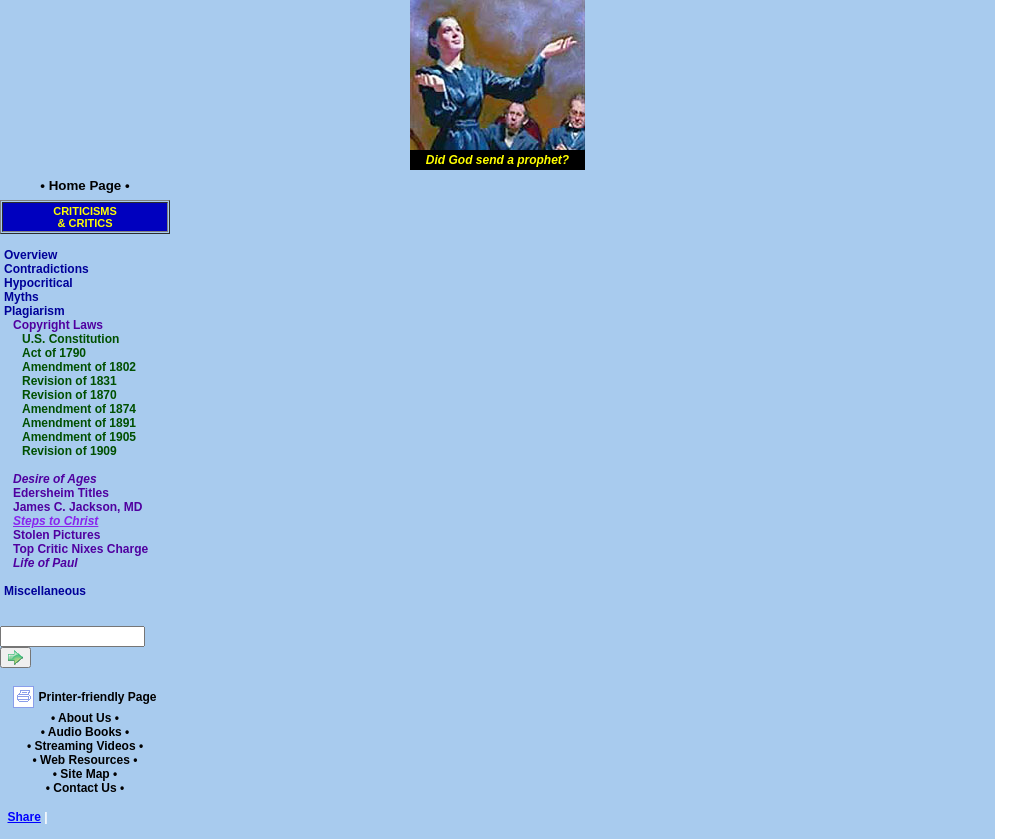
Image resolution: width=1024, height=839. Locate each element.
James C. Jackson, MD (77, 507)
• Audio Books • (85, 732)
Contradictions (46, 269)
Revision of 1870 (69, 395)
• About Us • (85, 718)
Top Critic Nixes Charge (80, 549)
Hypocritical (38, 283)
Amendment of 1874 (79, 409)
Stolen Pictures (56, 535)
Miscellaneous (45, 591)
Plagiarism (34, 311)
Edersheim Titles (61, 493)
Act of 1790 (54, 353)
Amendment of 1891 (79, 423)
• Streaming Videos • (85, 746)
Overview (30, 255)
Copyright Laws (58, 325)
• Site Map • (85, 774)
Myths (21, 297)
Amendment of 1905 (79, 437)
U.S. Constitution (70, 339)
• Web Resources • (85, 760)
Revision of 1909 (69, 451)
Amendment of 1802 (79, 367)
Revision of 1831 (69, 381)
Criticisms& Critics (85, 217)
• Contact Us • (85, 788)
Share (24, 817)
